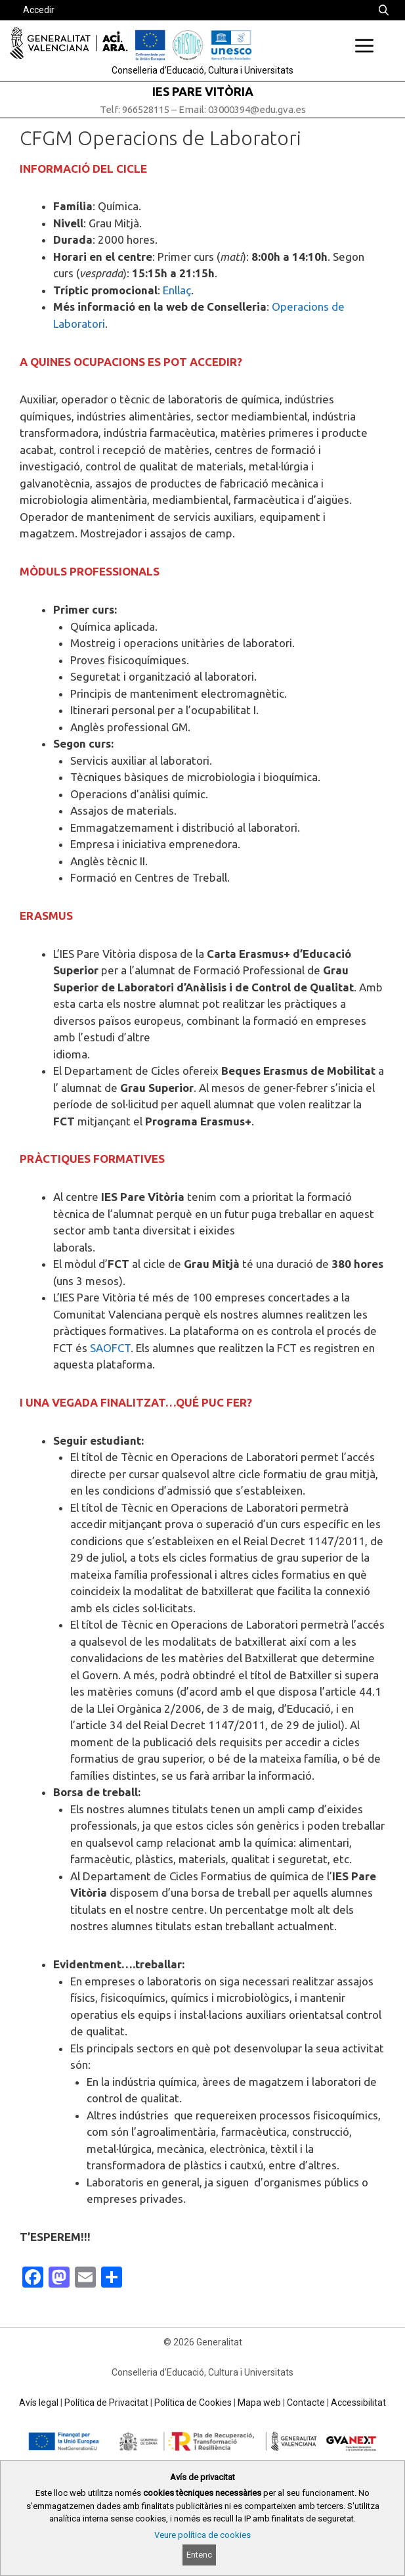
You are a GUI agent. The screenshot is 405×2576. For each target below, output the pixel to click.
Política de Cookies (193, 2402)
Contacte (306, 2402)
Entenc (199, 2555)
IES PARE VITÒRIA (202, 91)
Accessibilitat (358, 2402)
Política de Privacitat (106, 2402)
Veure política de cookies (202, 2535)
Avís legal (38, 2402)
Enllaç (177, 290)
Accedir (38, 10)
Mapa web (259, 2402)
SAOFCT (110, 1348)
